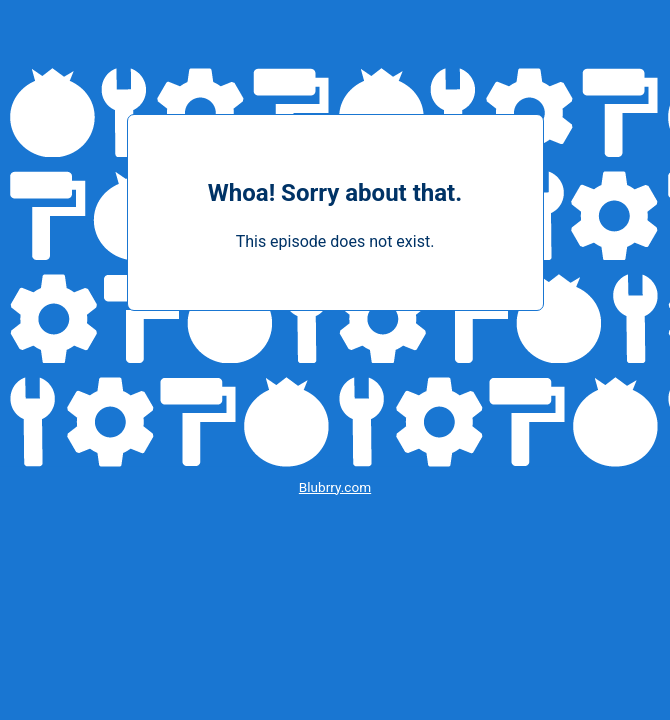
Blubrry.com (335, 487)
